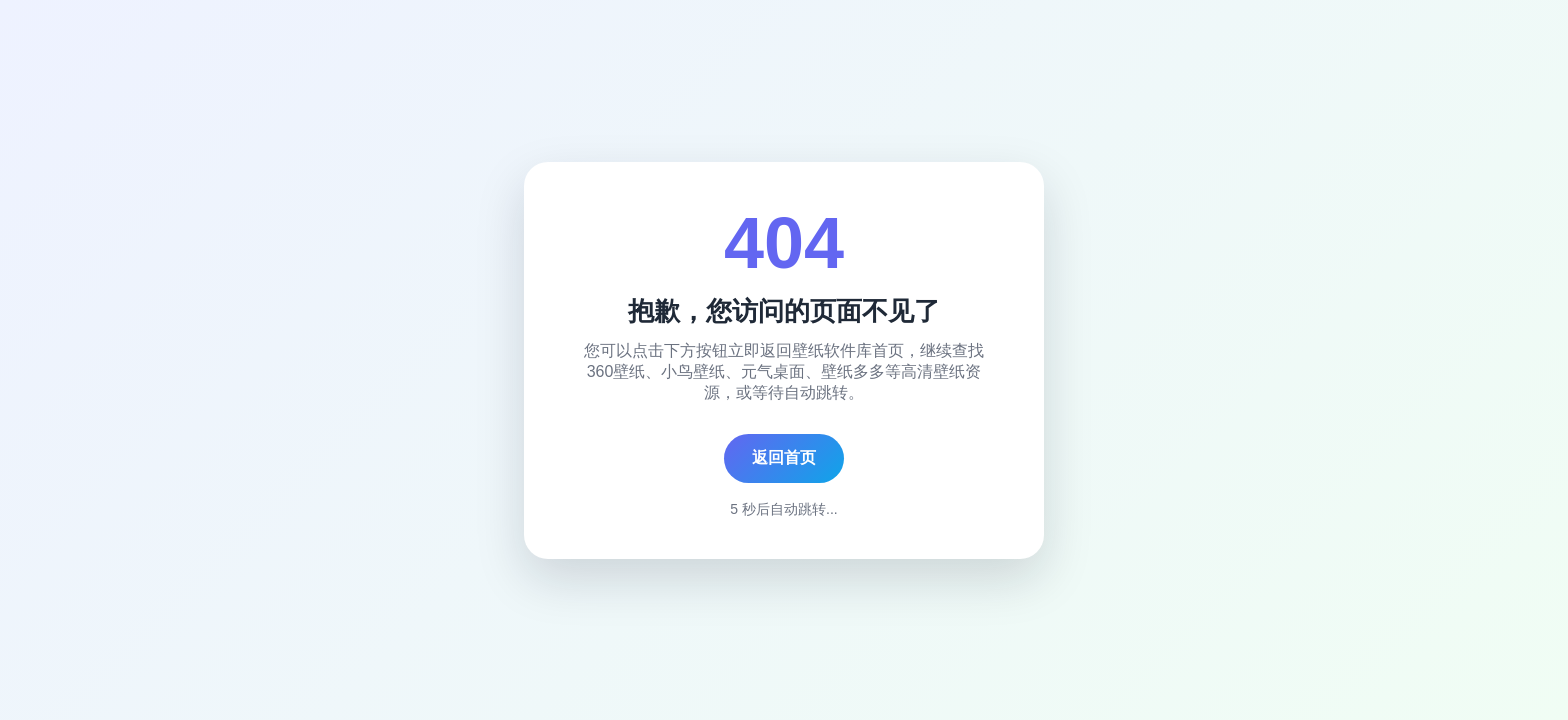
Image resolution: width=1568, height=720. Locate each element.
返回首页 (784, 457)
